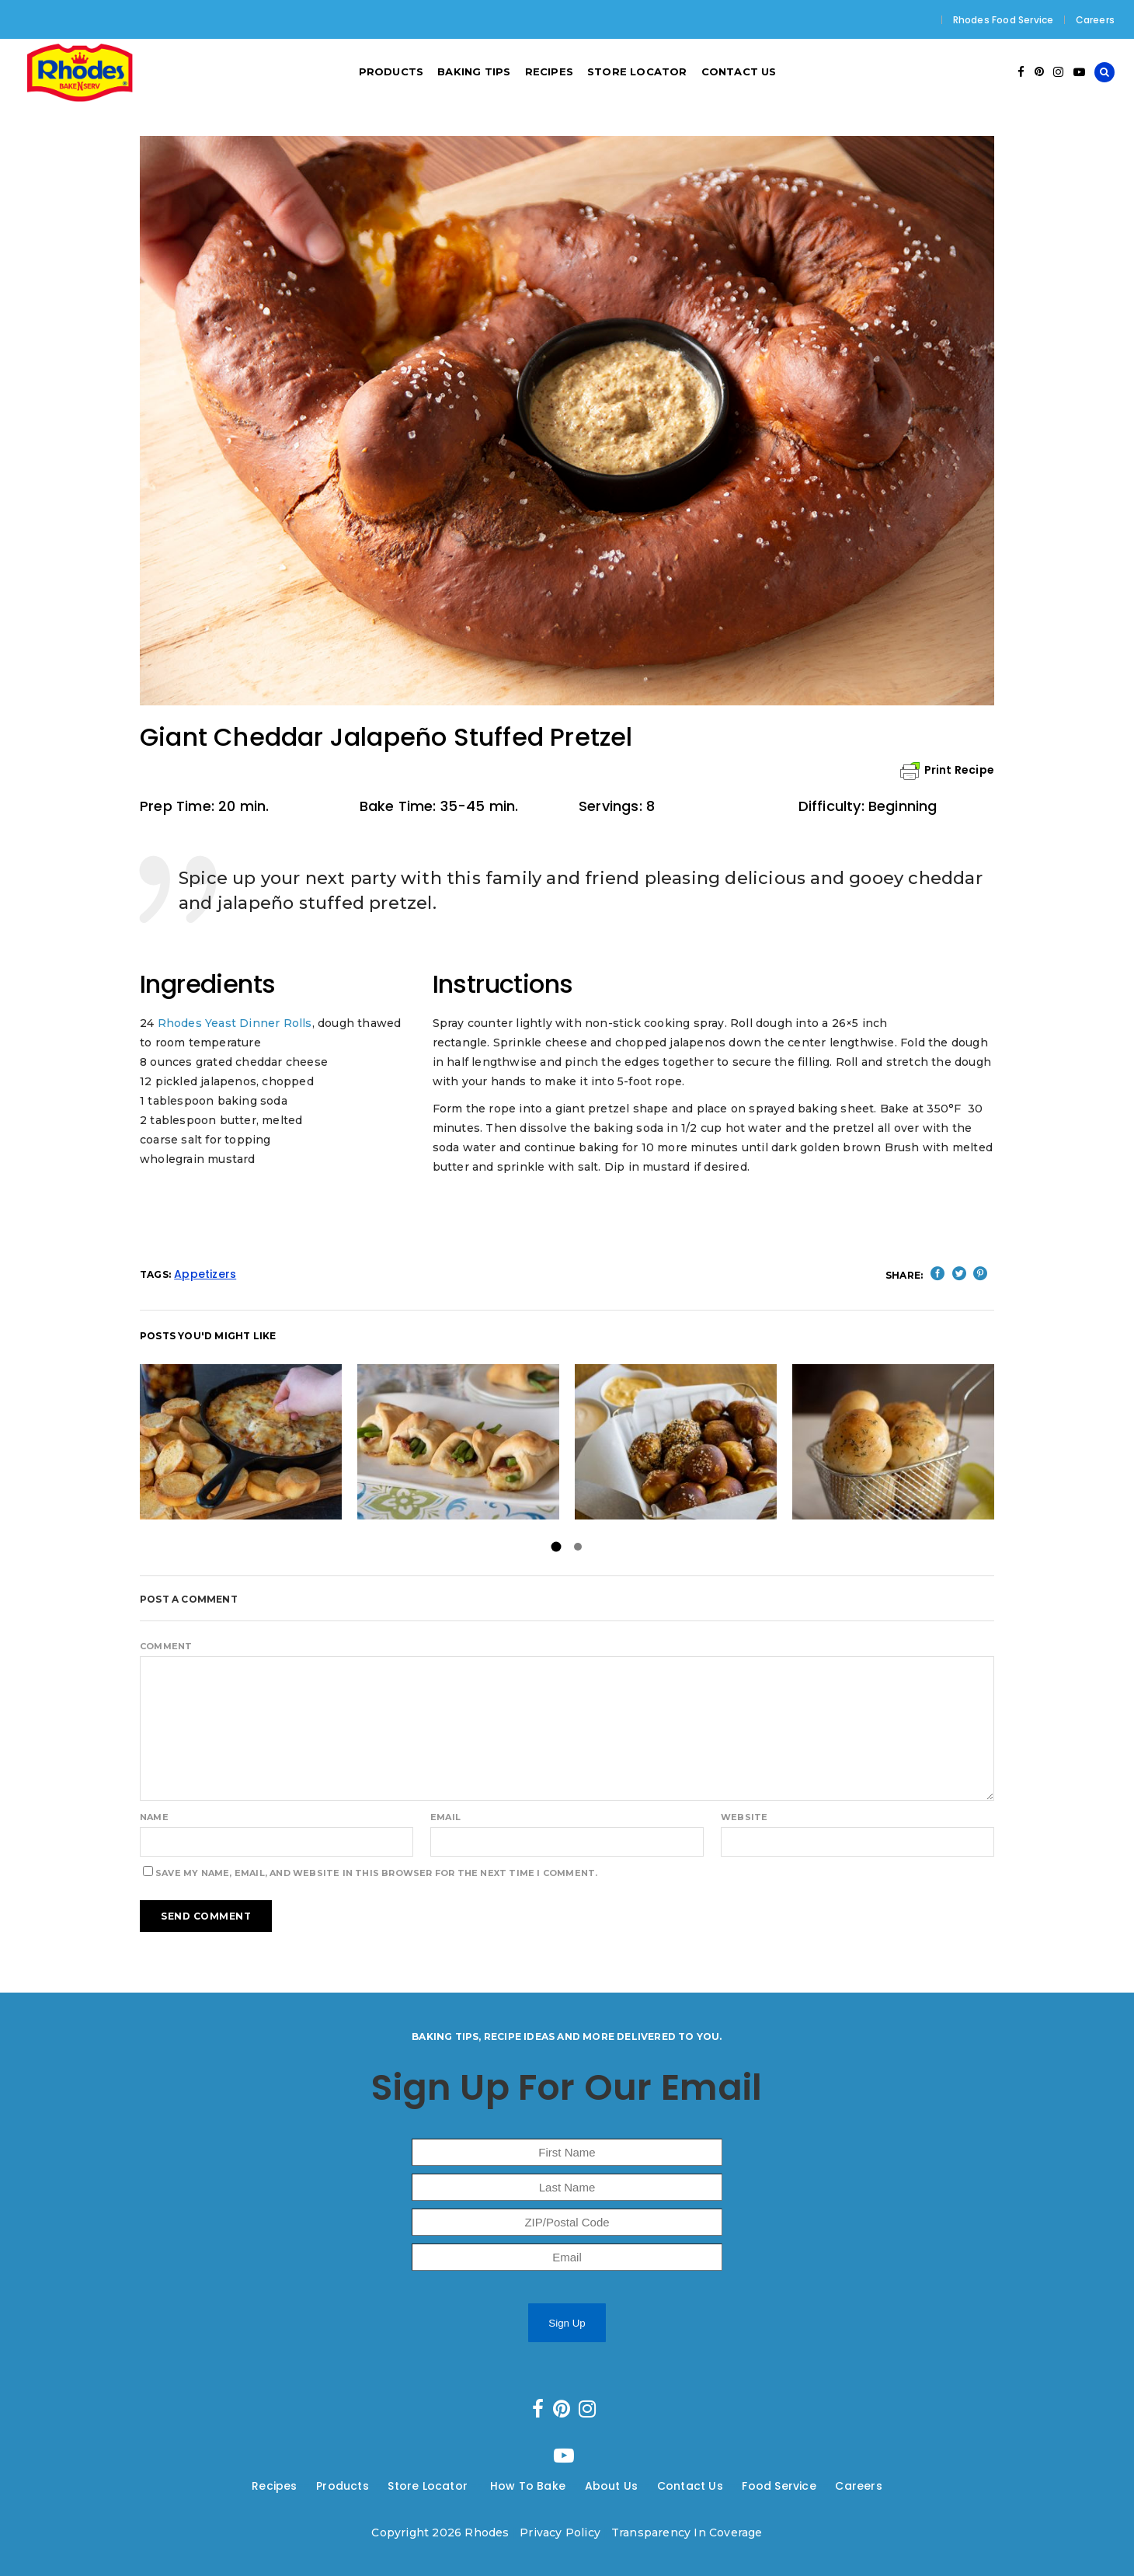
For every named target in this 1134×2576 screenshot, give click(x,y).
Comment (166, 1646)
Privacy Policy (560, 2532)
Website (744, 1817)
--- (307, 2486)
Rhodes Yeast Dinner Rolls (235, 1023)
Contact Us (690, 2486)
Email (445, 1817)
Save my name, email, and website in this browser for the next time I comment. (376, 1873)
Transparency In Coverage (687, 2532)
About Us (611, 2486)
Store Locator (429, 2486)
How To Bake (527, 2486)
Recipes (274, 2486)
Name (154, 1817)
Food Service (779, 2486)
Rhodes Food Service (1003, 19)
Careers (1095, 19)
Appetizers (205, 1274)
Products (342, 2486)
